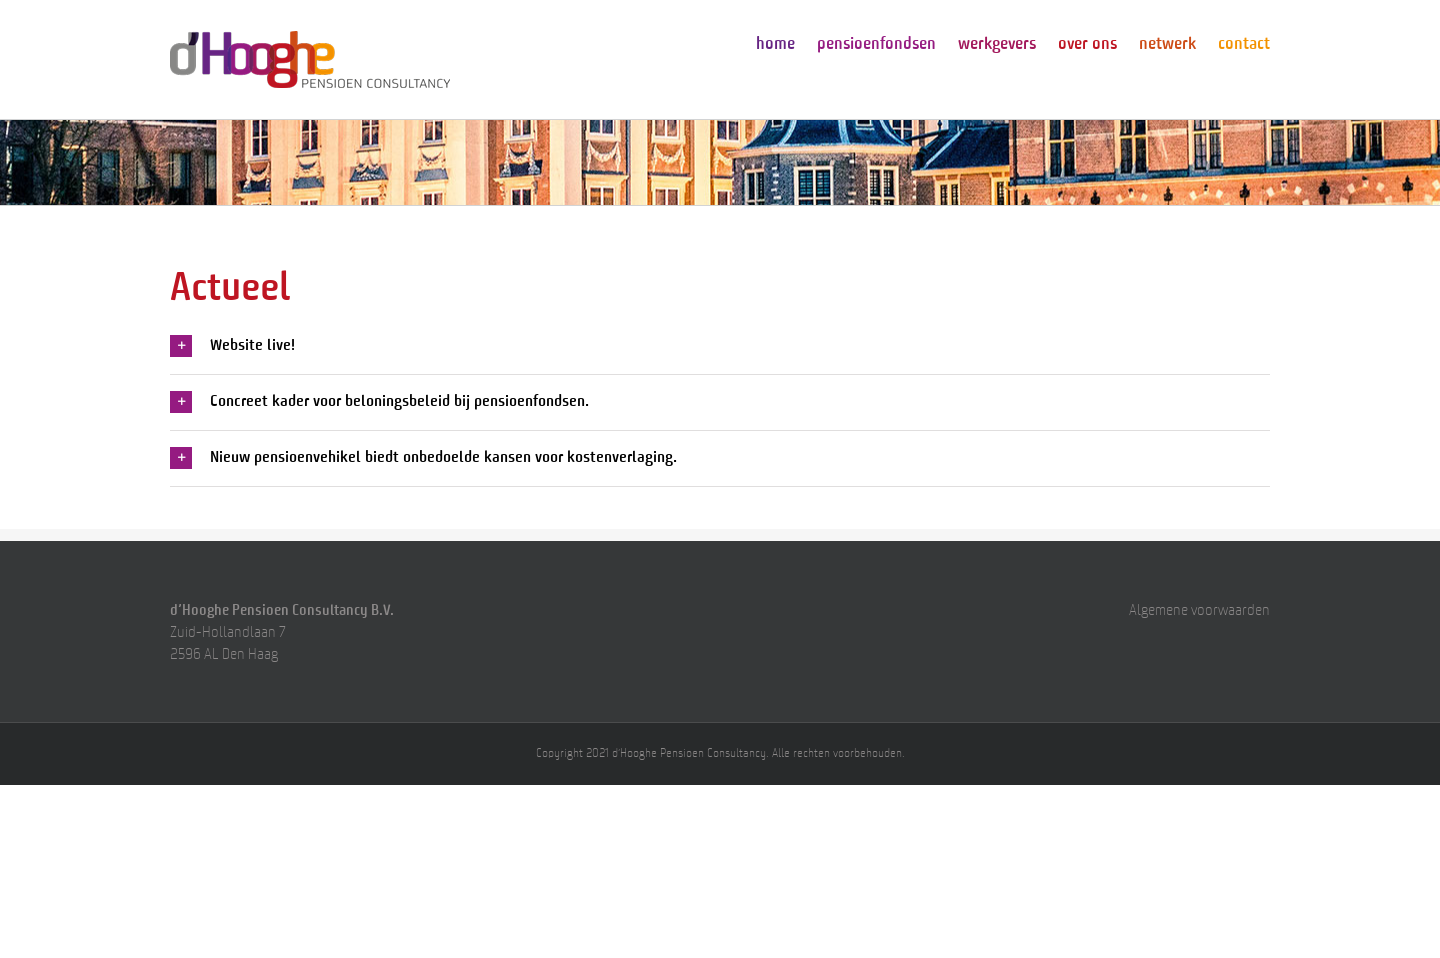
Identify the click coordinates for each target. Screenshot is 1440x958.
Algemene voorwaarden (1199, 611)
